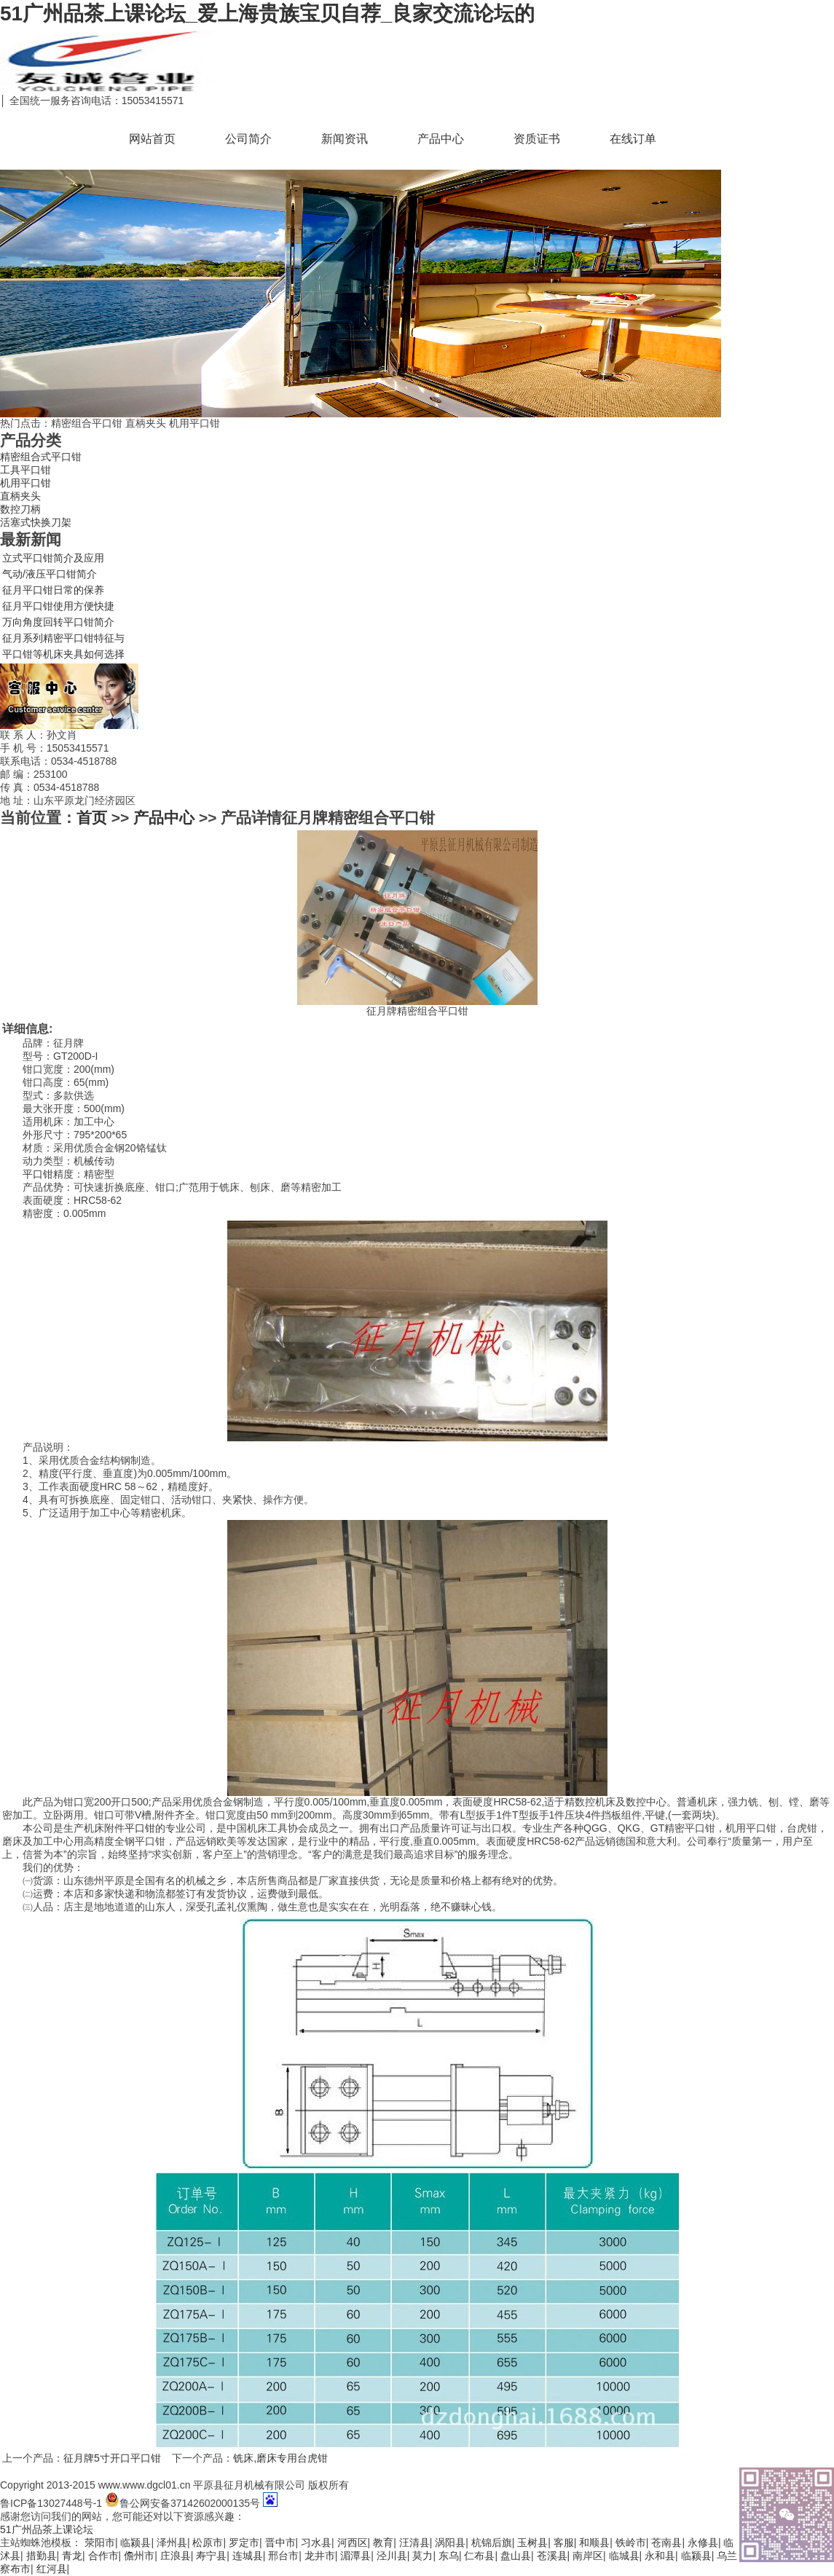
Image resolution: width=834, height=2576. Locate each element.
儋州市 (139, 2555)
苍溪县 (552, 2555)
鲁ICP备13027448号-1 (51, 2503)
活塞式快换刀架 (35, 522)
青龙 (72, 2555)
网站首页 (152, 139)
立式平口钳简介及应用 (53, 558)
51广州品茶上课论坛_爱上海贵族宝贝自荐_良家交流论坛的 (267, 13)
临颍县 (135, 2542)
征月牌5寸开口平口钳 (112, 2458)
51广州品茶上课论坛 (46, 2529)
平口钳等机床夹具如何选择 (63, 654)
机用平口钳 (25, 483)
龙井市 (319, 2555)
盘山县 (515, 2555)
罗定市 (244, 2542)
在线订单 (633, 139)
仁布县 (479, 2555)
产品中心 (440, 139)
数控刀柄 (20, 509)
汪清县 (414, 2542)
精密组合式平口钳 (41, 456)
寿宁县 (211, 2555)
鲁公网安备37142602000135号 (182, 2503)
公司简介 (248, 139)
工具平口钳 (25, 470)
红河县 (51, 2569)
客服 (564, 2542)
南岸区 (588, 2555)
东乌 (448, 2555)
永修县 (703, 2542)
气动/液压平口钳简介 (49, 574)
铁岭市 (630, 2542)
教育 (383, 2542)
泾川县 (392, 2555)
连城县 (247, 2555)
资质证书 (537, 139)
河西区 (352, 2542)
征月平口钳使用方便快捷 (58, 606)
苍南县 (666, 2542)
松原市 (207, 2542)
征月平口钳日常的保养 (53, 590)
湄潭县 (355, 2555)
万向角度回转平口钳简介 (58, 622)
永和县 (660, 2555)
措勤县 (41, 2555)
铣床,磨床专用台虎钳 (280, 2458)
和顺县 (594, 2542)
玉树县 (532, 2542)
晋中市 (280, 2542)
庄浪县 (175, 2555)
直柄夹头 (20, 496)
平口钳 (38, 1174)
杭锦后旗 (491, 2542)
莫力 (422, 2555)
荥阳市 (99, 2542)
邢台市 (283, 2555)
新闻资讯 (344, 139)
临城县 (624, 2555)
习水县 (316, 2542)
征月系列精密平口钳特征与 (63, 638)
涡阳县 (450, 2542)
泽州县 (172, 2542)
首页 (91, 817)
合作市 (103, 2555)
